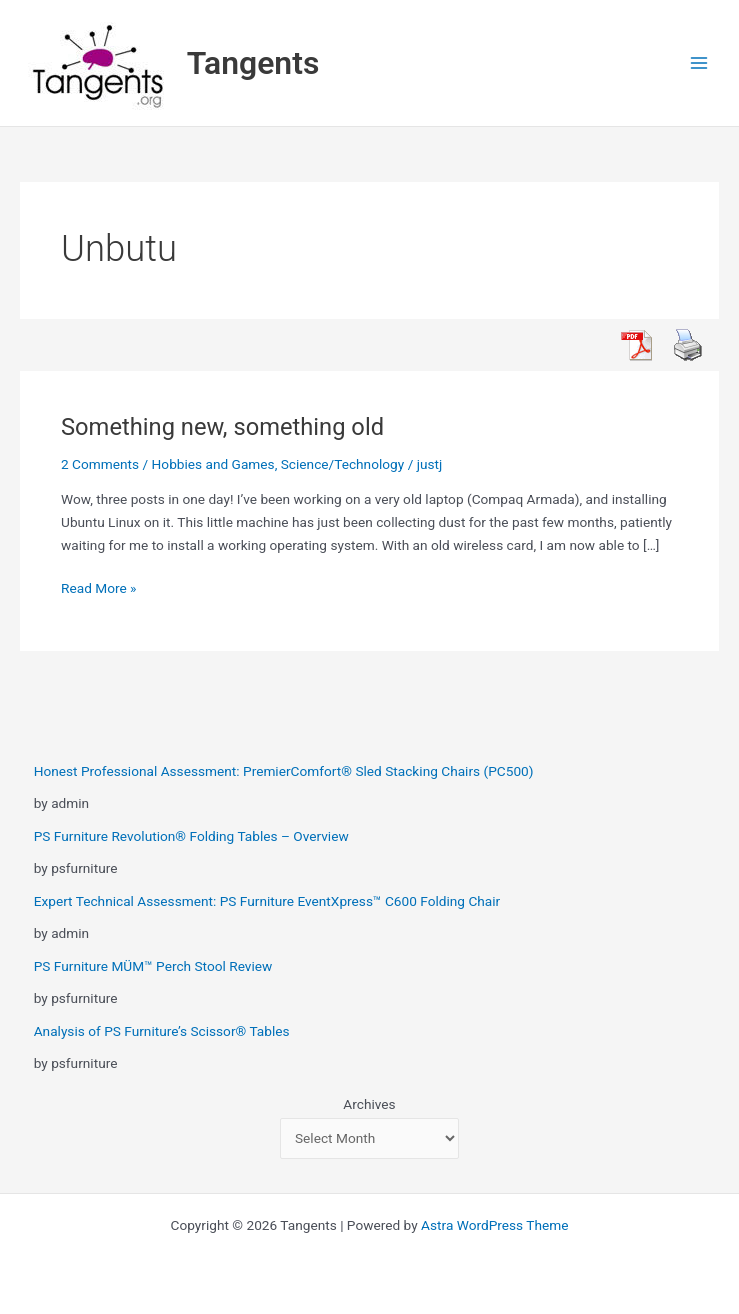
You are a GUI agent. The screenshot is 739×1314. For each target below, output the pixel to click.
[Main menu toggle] (699, 63)
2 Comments (100, 464)
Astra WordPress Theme (494, 1225)
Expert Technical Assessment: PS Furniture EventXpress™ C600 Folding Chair (267, 901)
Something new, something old (222, 427)
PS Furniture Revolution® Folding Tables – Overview (191, 836)
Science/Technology (343, 464)
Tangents (253, 63)
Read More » (99, 588)
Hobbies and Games (213, 464)
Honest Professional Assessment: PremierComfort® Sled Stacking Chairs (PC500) (284, 771)
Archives (369, 1104)
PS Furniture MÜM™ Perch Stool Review (153, 966)
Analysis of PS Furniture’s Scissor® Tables (162, 1031)
